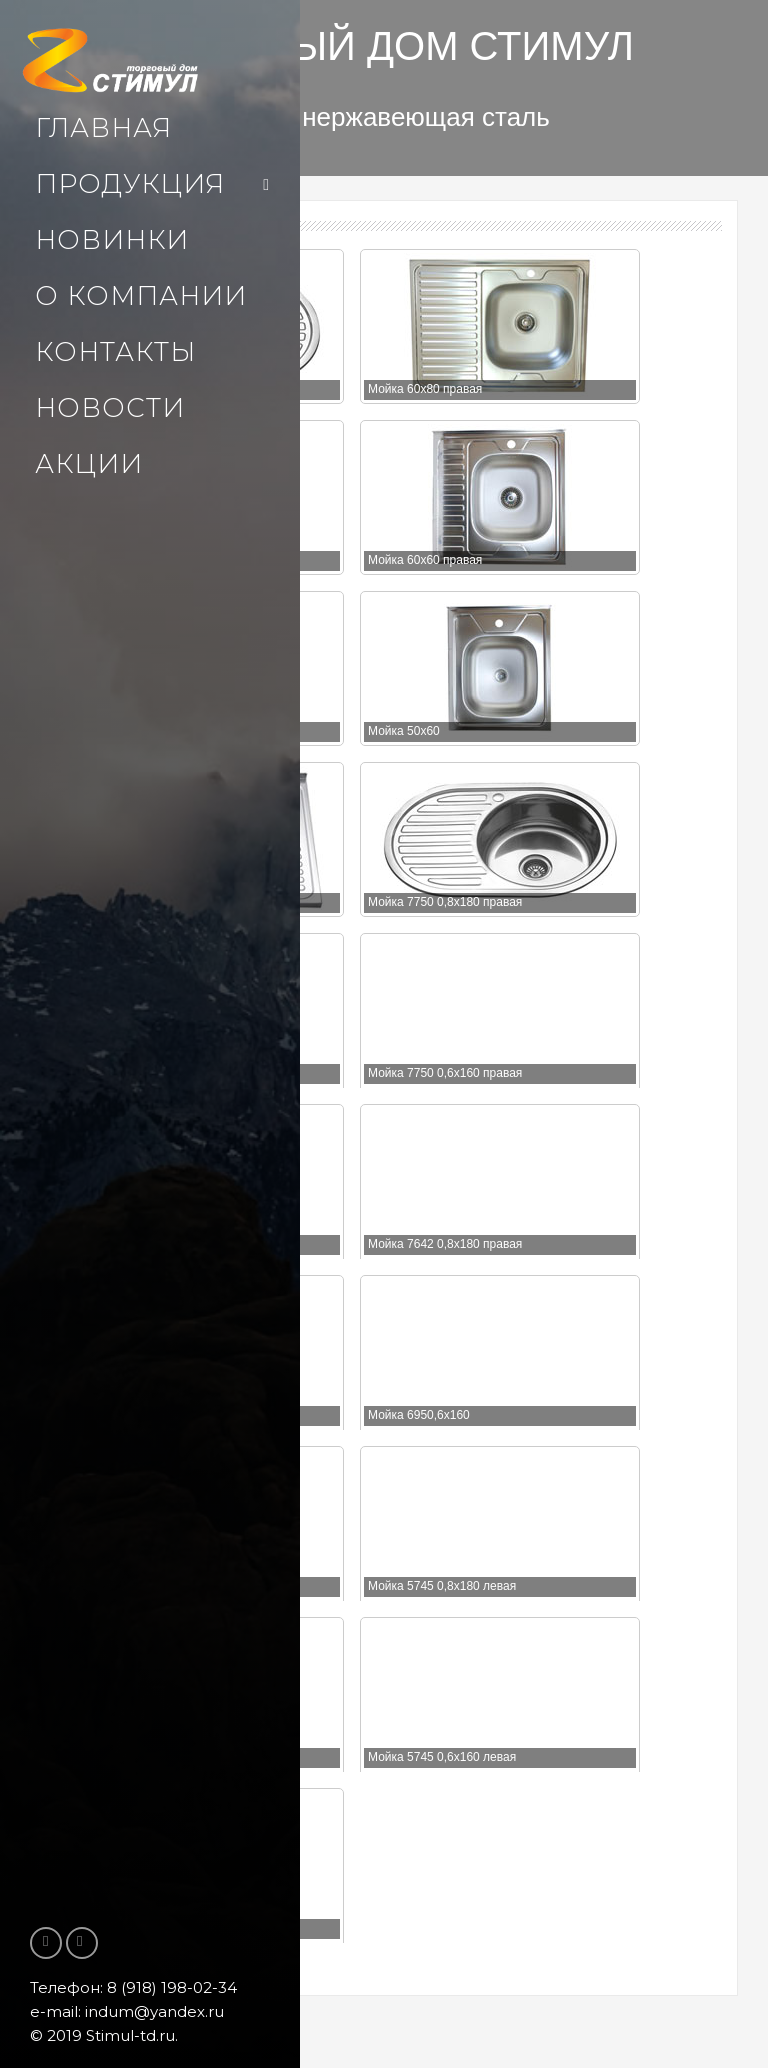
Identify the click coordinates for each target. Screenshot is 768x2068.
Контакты (115, 352)
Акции (89, 464)
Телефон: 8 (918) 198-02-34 (133, 1987)
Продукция (130, 184)
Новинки (112, 240)
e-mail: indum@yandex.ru (127, 2011)
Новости (110, 408)
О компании (141, 296)
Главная (103, 128)
